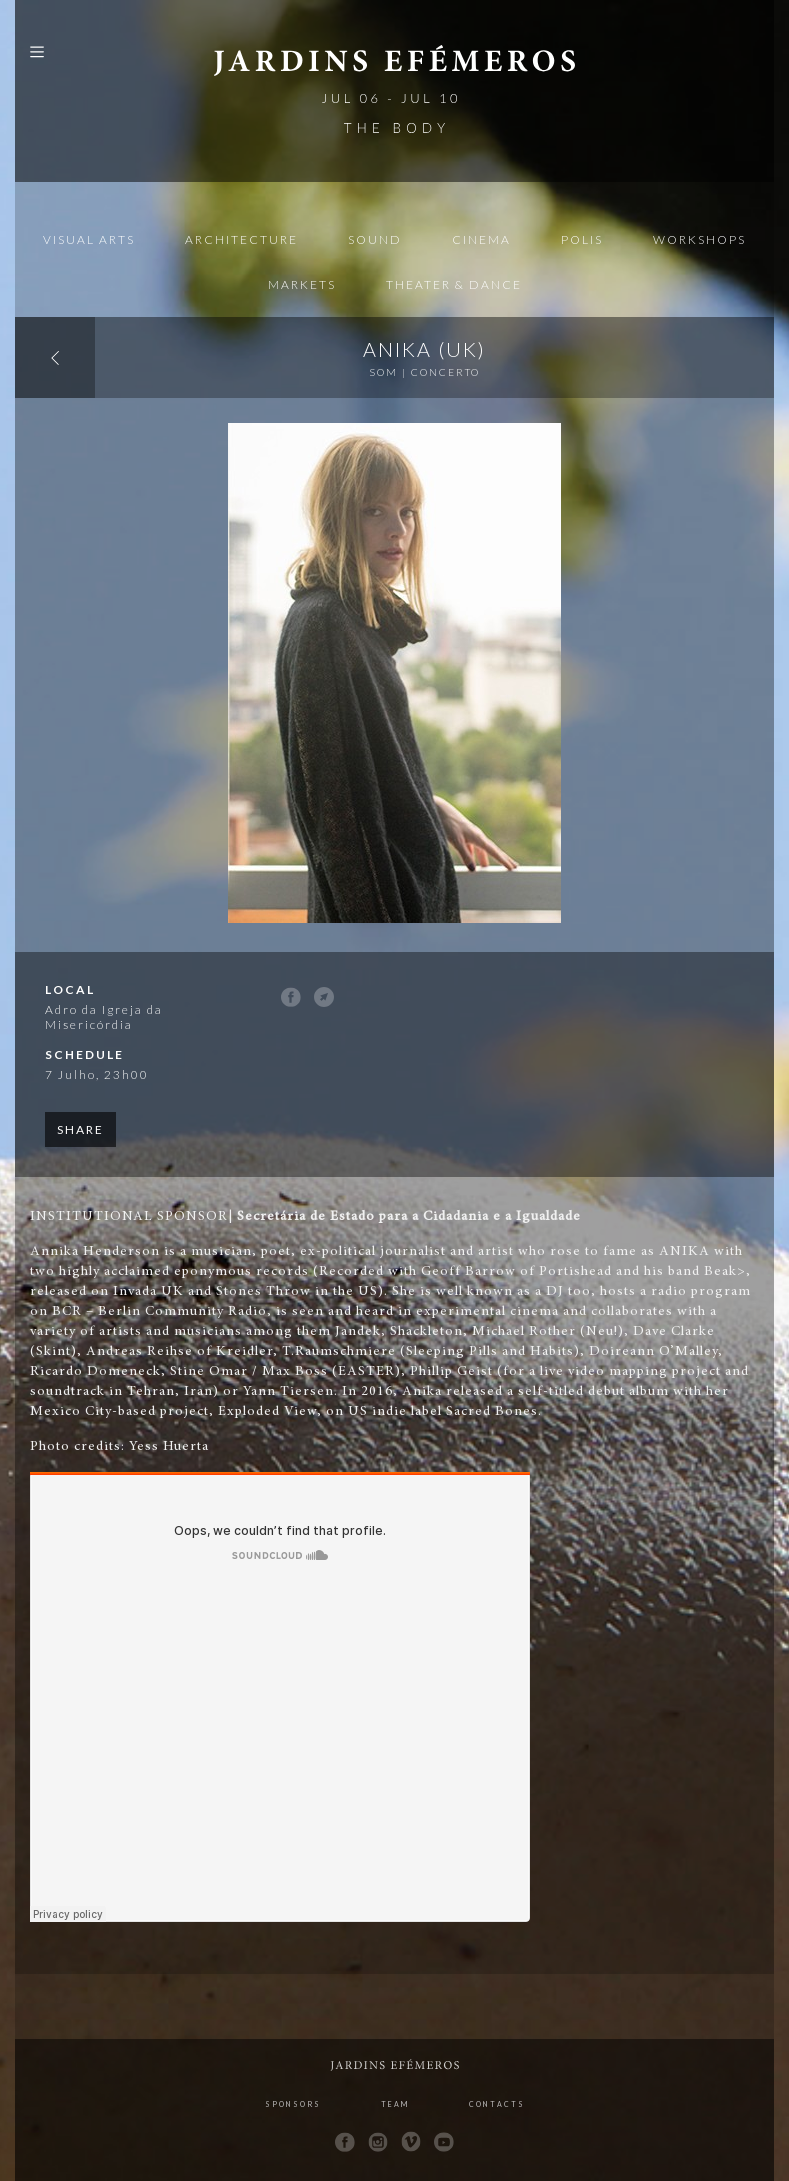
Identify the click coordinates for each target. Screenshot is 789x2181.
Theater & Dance (454, 284)
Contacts (497, 2104)
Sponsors (293, 2104)
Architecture (241, 239)
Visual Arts (89, 239)
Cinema (481, 239)
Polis (582, 239)
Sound (375, 239)
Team (395, 2104)
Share (80, 1129)
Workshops (699, 239)
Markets (302, 284)
